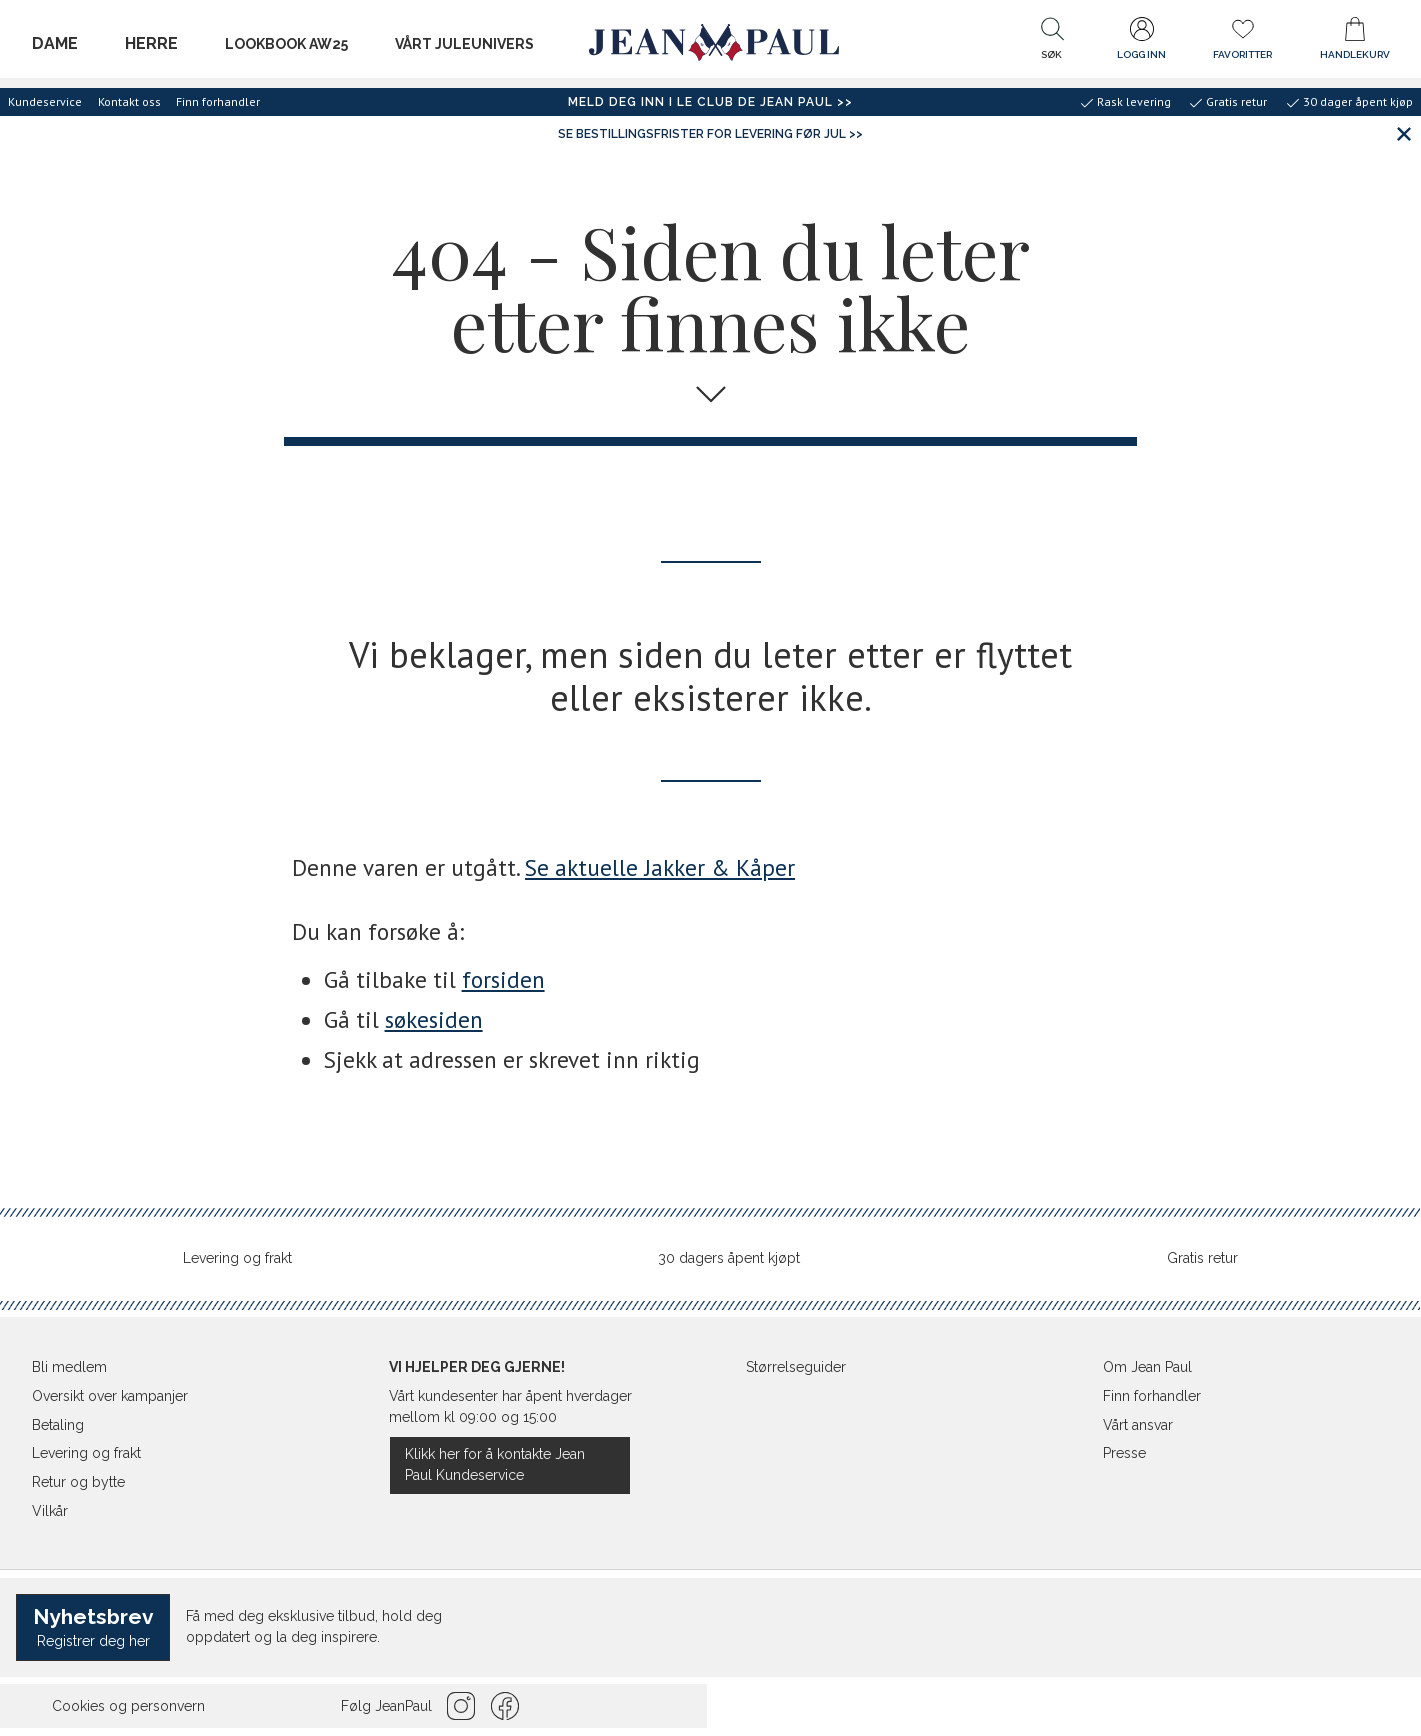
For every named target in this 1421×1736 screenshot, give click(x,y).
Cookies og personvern (128, 1706)
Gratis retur (1202, 1258)
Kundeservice (45, 101)
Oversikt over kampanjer (110, 1396)
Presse (1124, 1453)
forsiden (503, 979)
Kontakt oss (129, 101)
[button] (1052, 43)
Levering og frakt (237, 1258)
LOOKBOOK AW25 (286, 44)
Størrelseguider (796, 1367)
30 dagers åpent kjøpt (729, 1258)
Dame (55, 43)
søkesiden (434, 1019)
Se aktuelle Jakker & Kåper (660, 867)
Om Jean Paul (1147, 1367)
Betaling (58, 1425)
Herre (151, 43)
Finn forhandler (218, 101)
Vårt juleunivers (464, 44)
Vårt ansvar (1138, 1425)
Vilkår (50, 1511)
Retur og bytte (78, 1482)
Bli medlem (69, 1367)
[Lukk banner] (1403, 133)
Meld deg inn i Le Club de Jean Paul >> (710, 102)
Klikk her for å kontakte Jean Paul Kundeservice (495, 1464)
